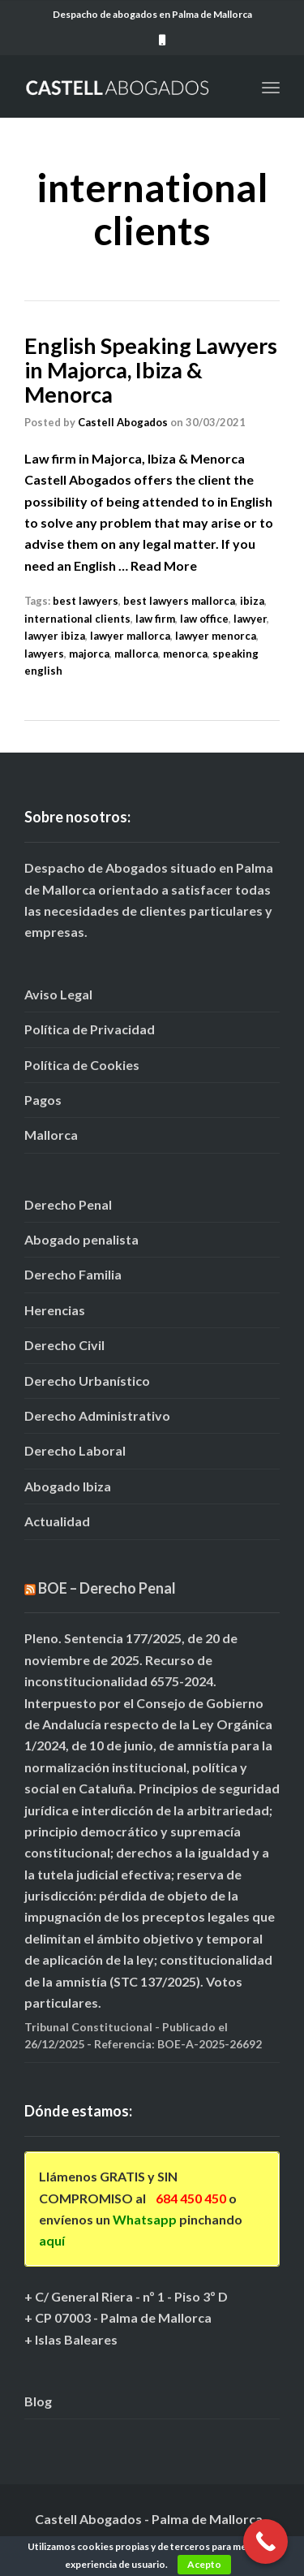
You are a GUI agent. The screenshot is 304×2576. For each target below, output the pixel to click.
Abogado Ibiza (67, 1486)
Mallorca (51, 1134)
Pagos (43, 1099)
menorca (185, 653)
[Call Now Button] (265, 2541)
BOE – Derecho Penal (107, 1588)
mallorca (136, 653)
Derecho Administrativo (97, 1415)
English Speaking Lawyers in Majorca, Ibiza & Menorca (150, 369)
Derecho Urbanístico (87, 1380)
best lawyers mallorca (179, 600)
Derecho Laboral (75, 1450)
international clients (77, 618)
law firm (155, 618)
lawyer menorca (215, 635)
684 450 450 (191, 2198)
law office (204, 618)
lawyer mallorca (130, 635)
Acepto (204, 2564)
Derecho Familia (73, 1274)
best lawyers (85, 600)
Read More (164, 565)
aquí (52, 2240)
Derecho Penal (68, 1204)
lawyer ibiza (54, 635)
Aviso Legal (58, 994)
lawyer (250, 618)
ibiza (252, 600)
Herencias (54, 1310)
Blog (38, 2401)
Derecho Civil (64, 1345)
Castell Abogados (123, 422)
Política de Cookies (81, 1064)
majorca (89, 653)
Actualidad (57, 1521)
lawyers (44, 653)
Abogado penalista (81, 1239)
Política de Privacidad (89, 1029)
